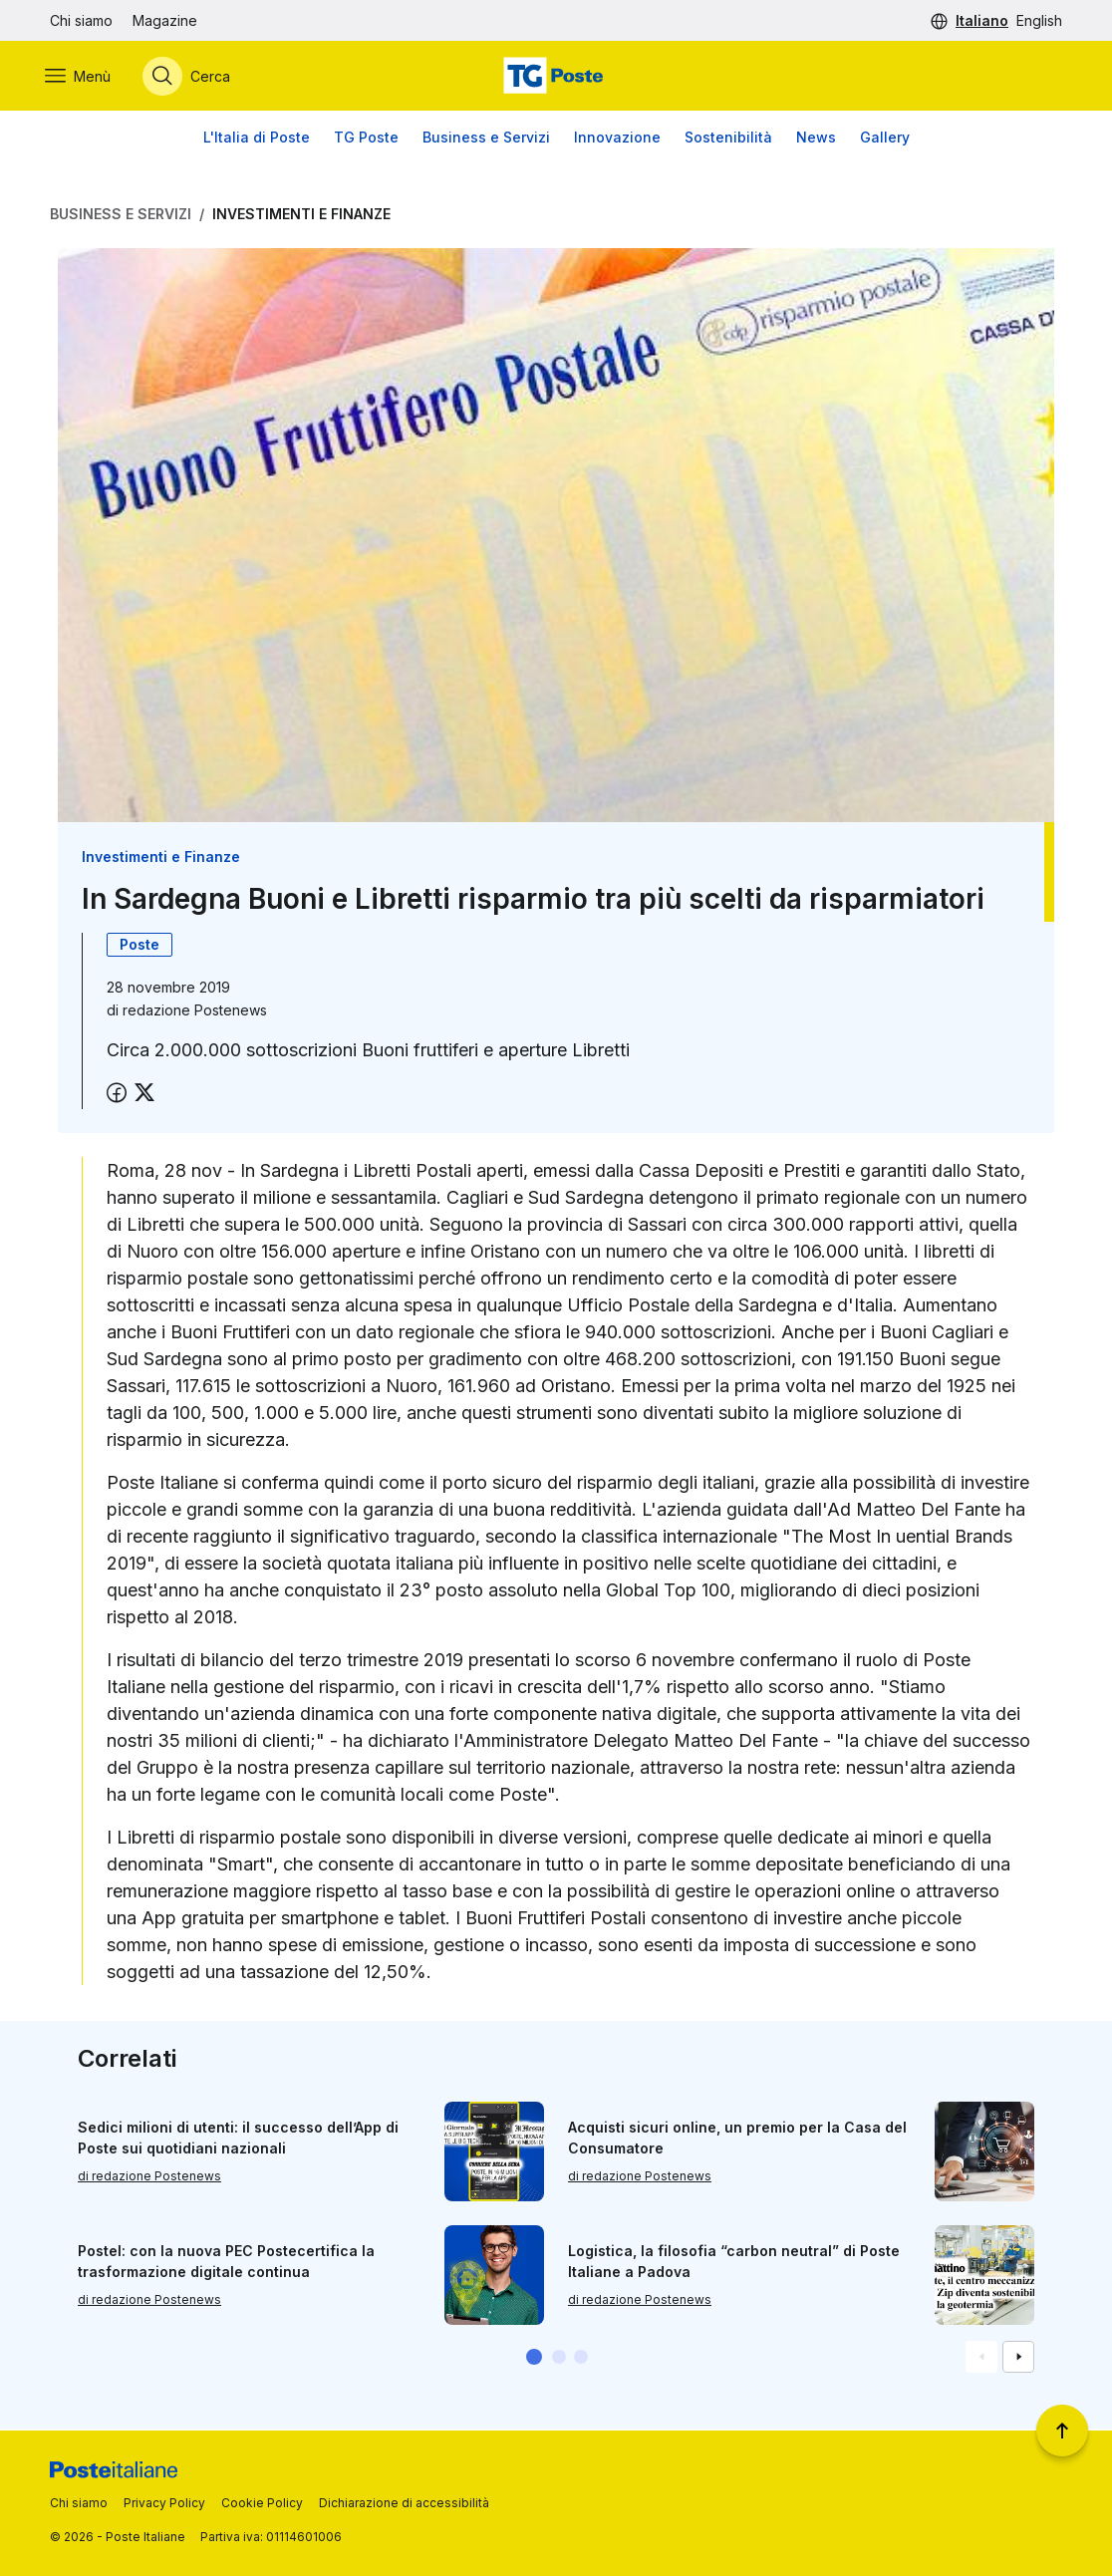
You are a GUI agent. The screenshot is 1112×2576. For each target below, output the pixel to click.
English (1039, 20)
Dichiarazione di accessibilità (404, 2502)
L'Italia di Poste (256, 139)
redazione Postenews (195, 1011)
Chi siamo (81, 20)
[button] (534, 2359)
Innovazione (617, 139)
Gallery (885, 139)
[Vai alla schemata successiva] (1018, 2359)
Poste (139, 946)
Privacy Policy (164, 2502)
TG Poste (366, 139)
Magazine (165, 20)
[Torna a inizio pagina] (1062, 2430)
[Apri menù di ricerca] (191, 77)
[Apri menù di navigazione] (83, 77)
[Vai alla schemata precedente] (981, 2359)
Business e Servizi (486, 139)
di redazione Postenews (149, 2177)
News (816, 139)
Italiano (982, 20)
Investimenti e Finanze (301, 215)
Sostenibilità (728, 139)
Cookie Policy (262, 2502)
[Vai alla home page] (556, 77)
